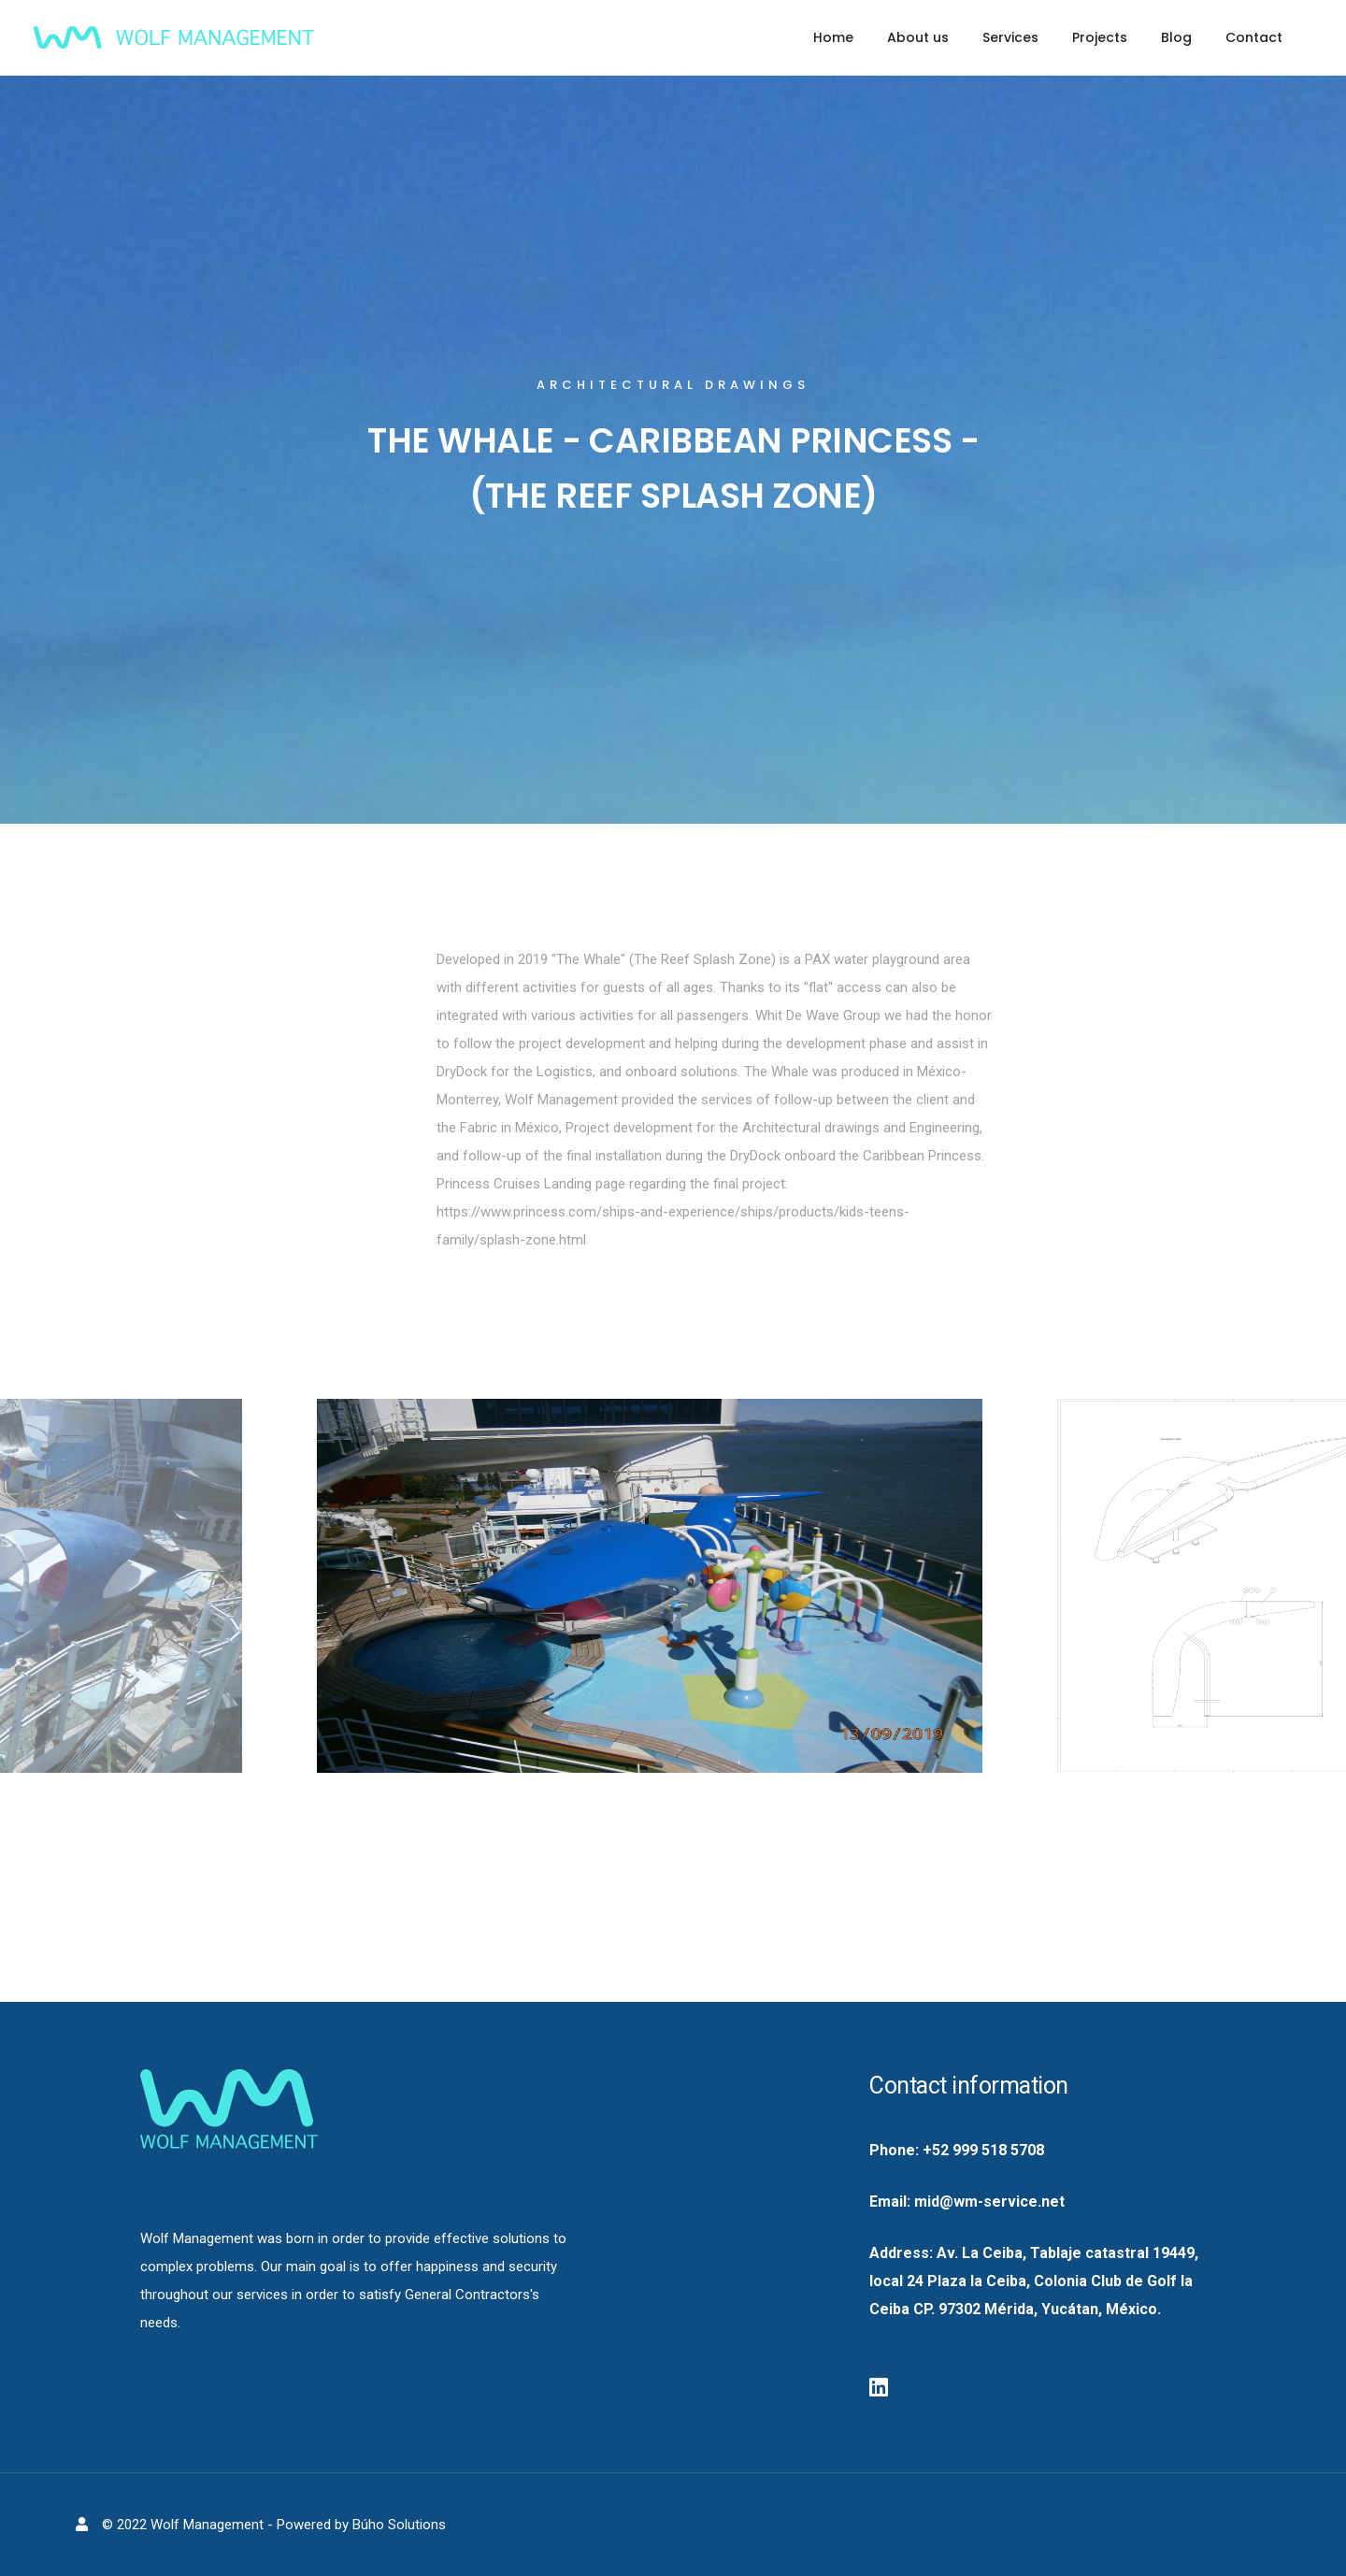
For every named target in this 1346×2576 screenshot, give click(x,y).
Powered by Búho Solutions (361, 2524)
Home (833, 37)
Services (1010, 37)
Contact (1253, 37)
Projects (1099, 37)
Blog (1176, 37)
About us (918, 37)
